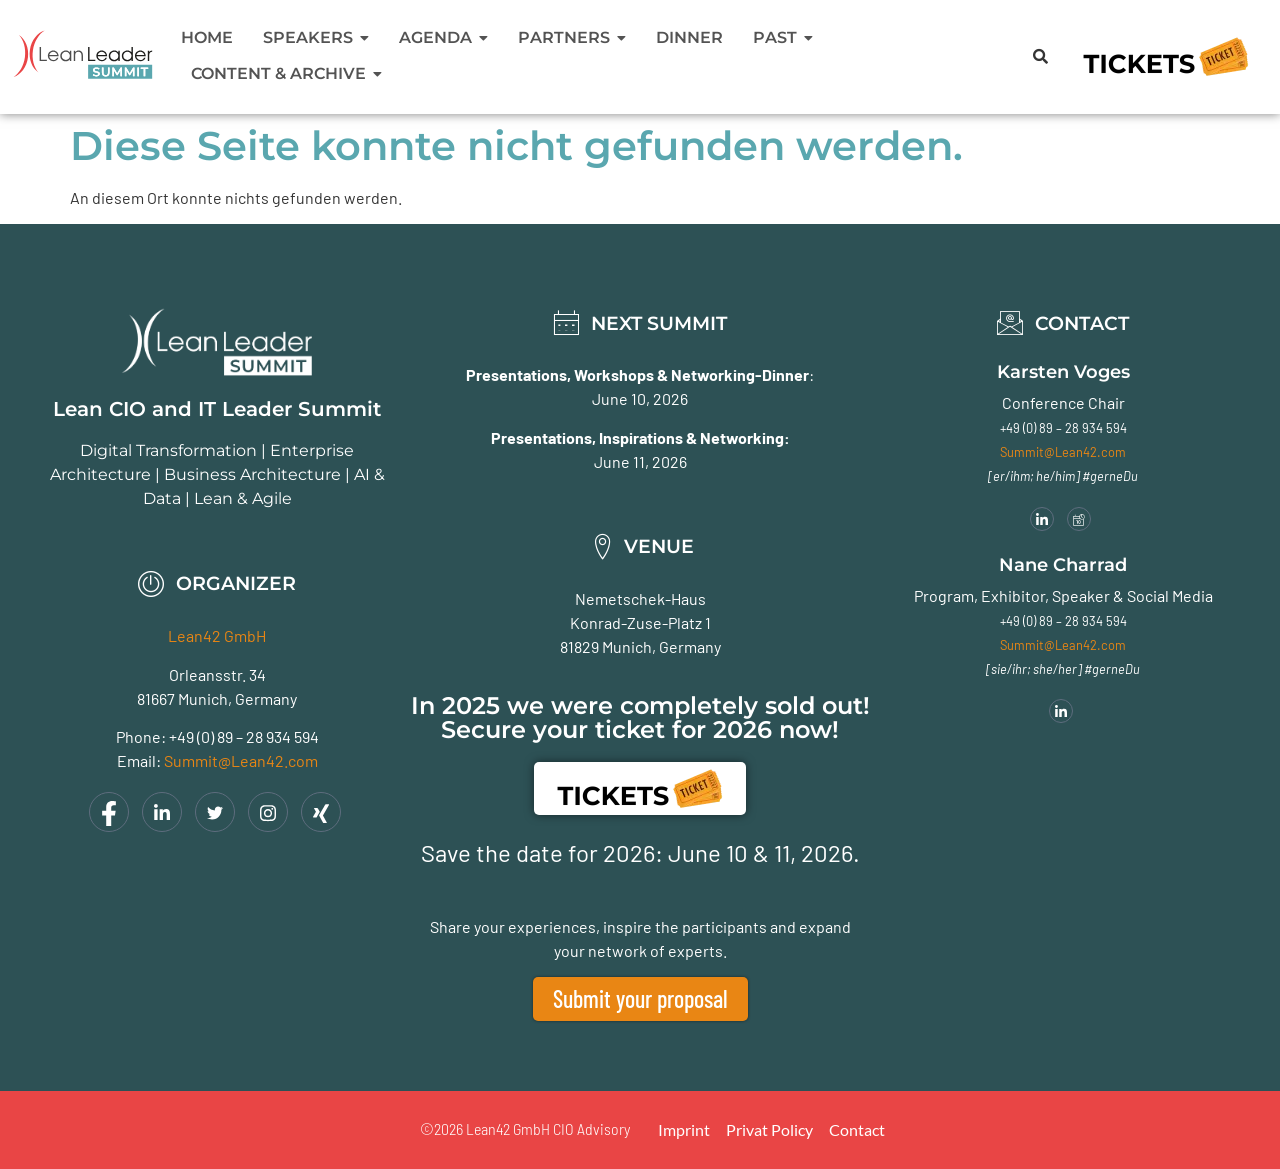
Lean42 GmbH (217, 635)
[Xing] (321, 812)
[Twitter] (215, 812)
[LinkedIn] (162, 812)
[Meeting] (1079, 519)
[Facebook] (109, 812)
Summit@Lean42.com (241, 760)
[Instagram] (268, 812)
